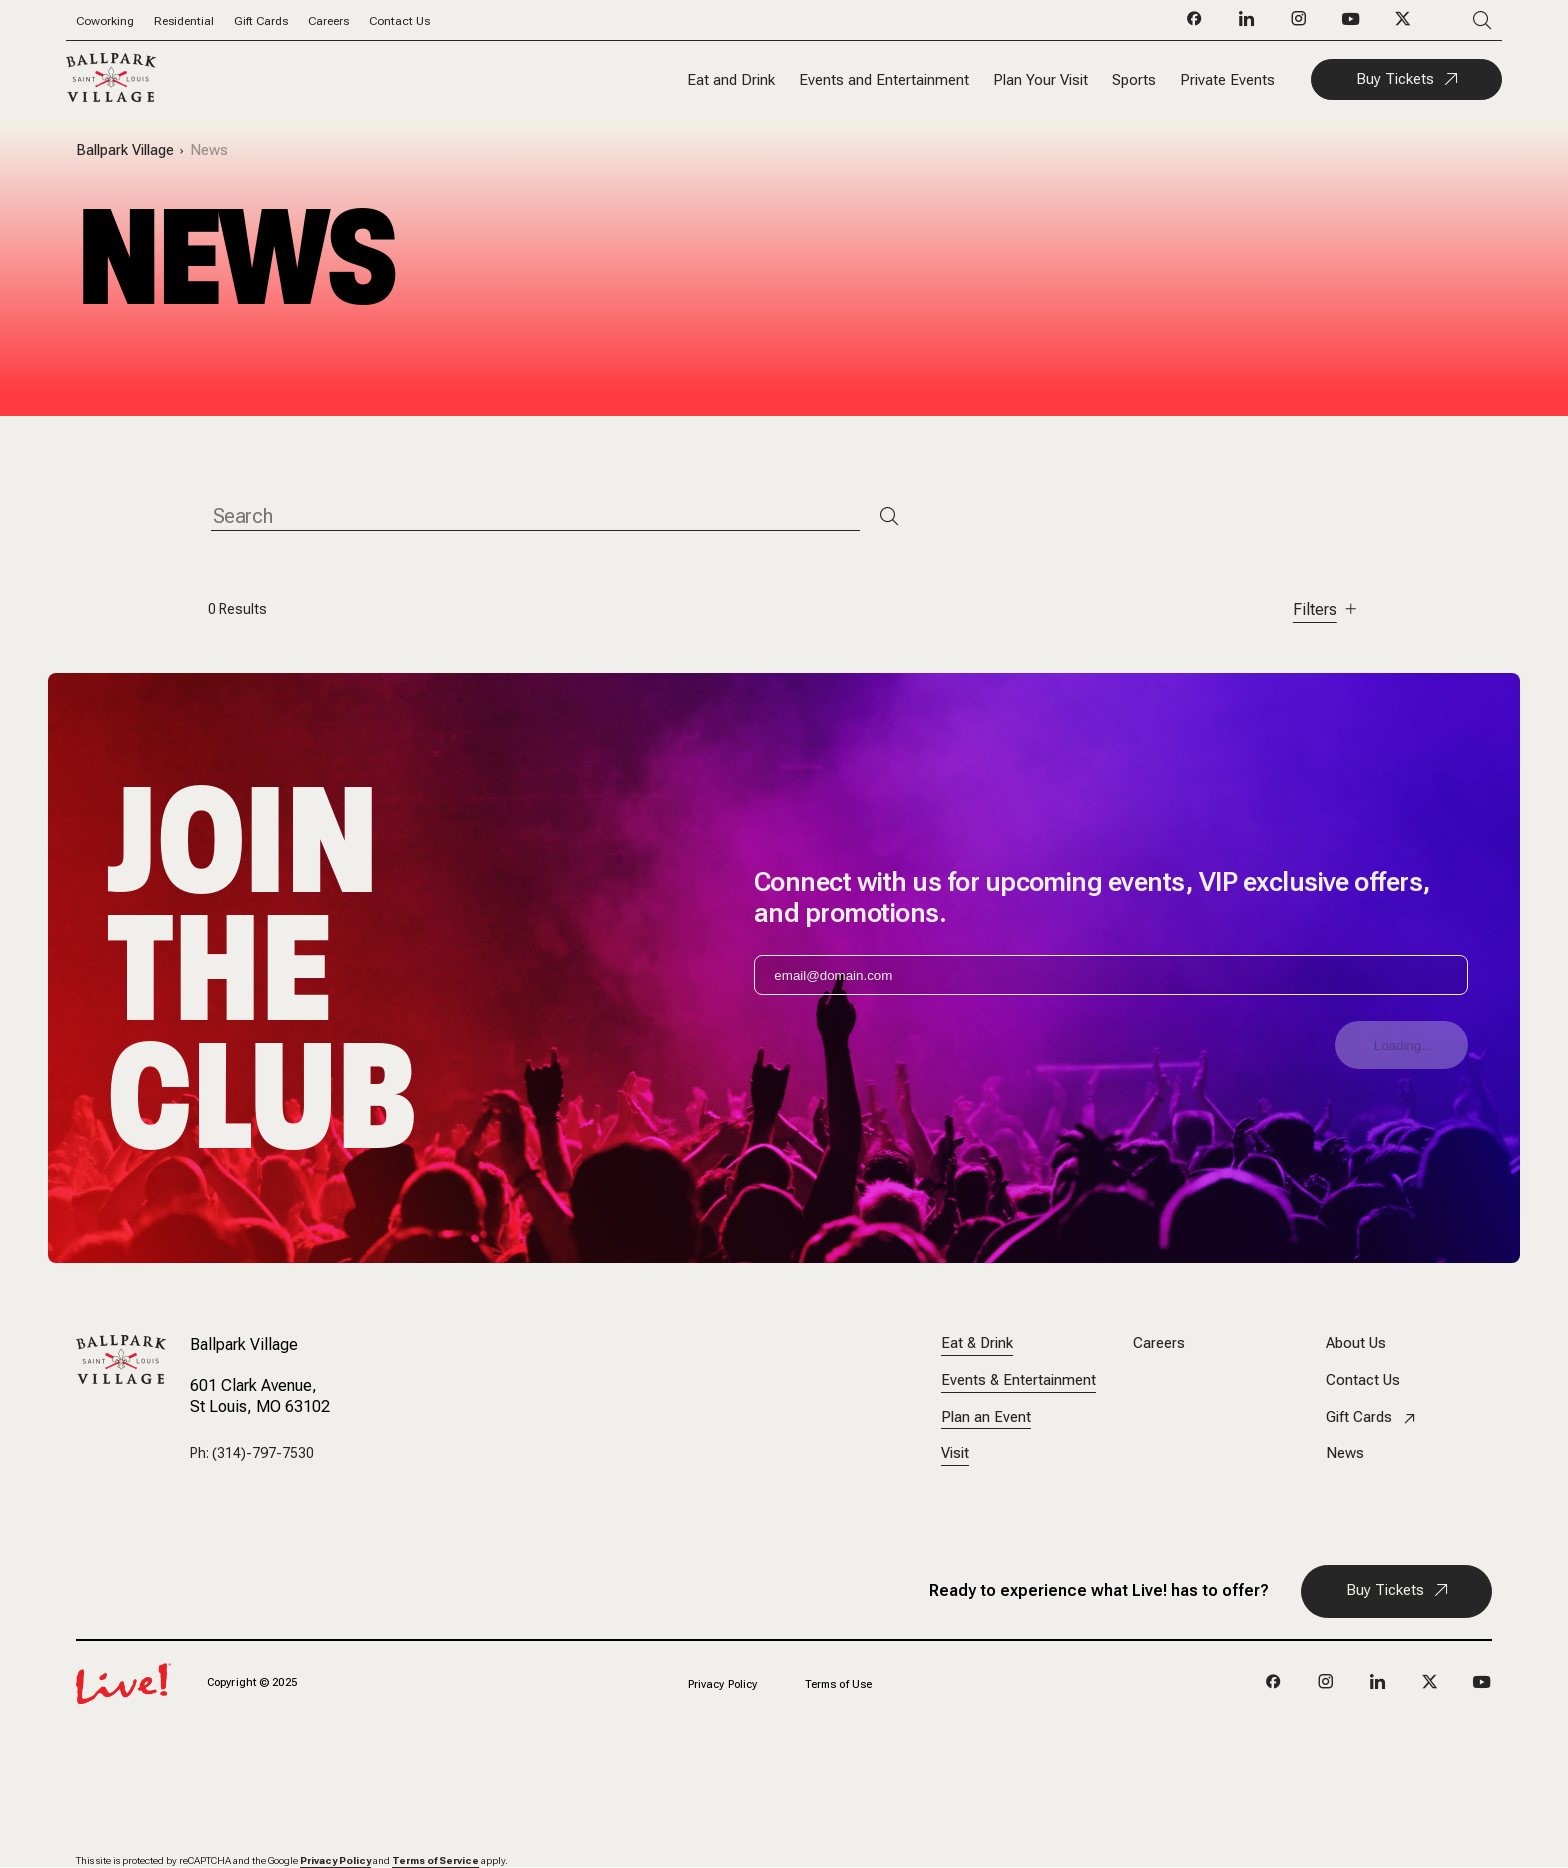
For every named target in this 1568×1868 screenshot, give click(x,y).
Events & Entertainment (1018, 1380)
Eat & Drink (977, 1343)
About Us (1356, 1343)
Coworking (105, 21)
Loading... (1403, 1045)
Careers (328, 21)
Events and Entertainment (884, 80)
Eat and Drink (731, 80)
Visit (955, 1453)
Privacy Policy (723, 1684)
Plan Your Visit (1040, 80)
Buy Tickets (1395, 79)
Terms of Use (838, 1684)
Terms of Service (435, 1860)
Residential (184, 21)
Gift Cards (261, 21)
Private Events (1227, 80)
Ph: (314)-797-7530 (252, 1453)
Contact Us (399, 21)
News (209, 150)
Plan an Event (986, 1417)
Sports (1134, 80)
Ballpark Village (125, 150)
